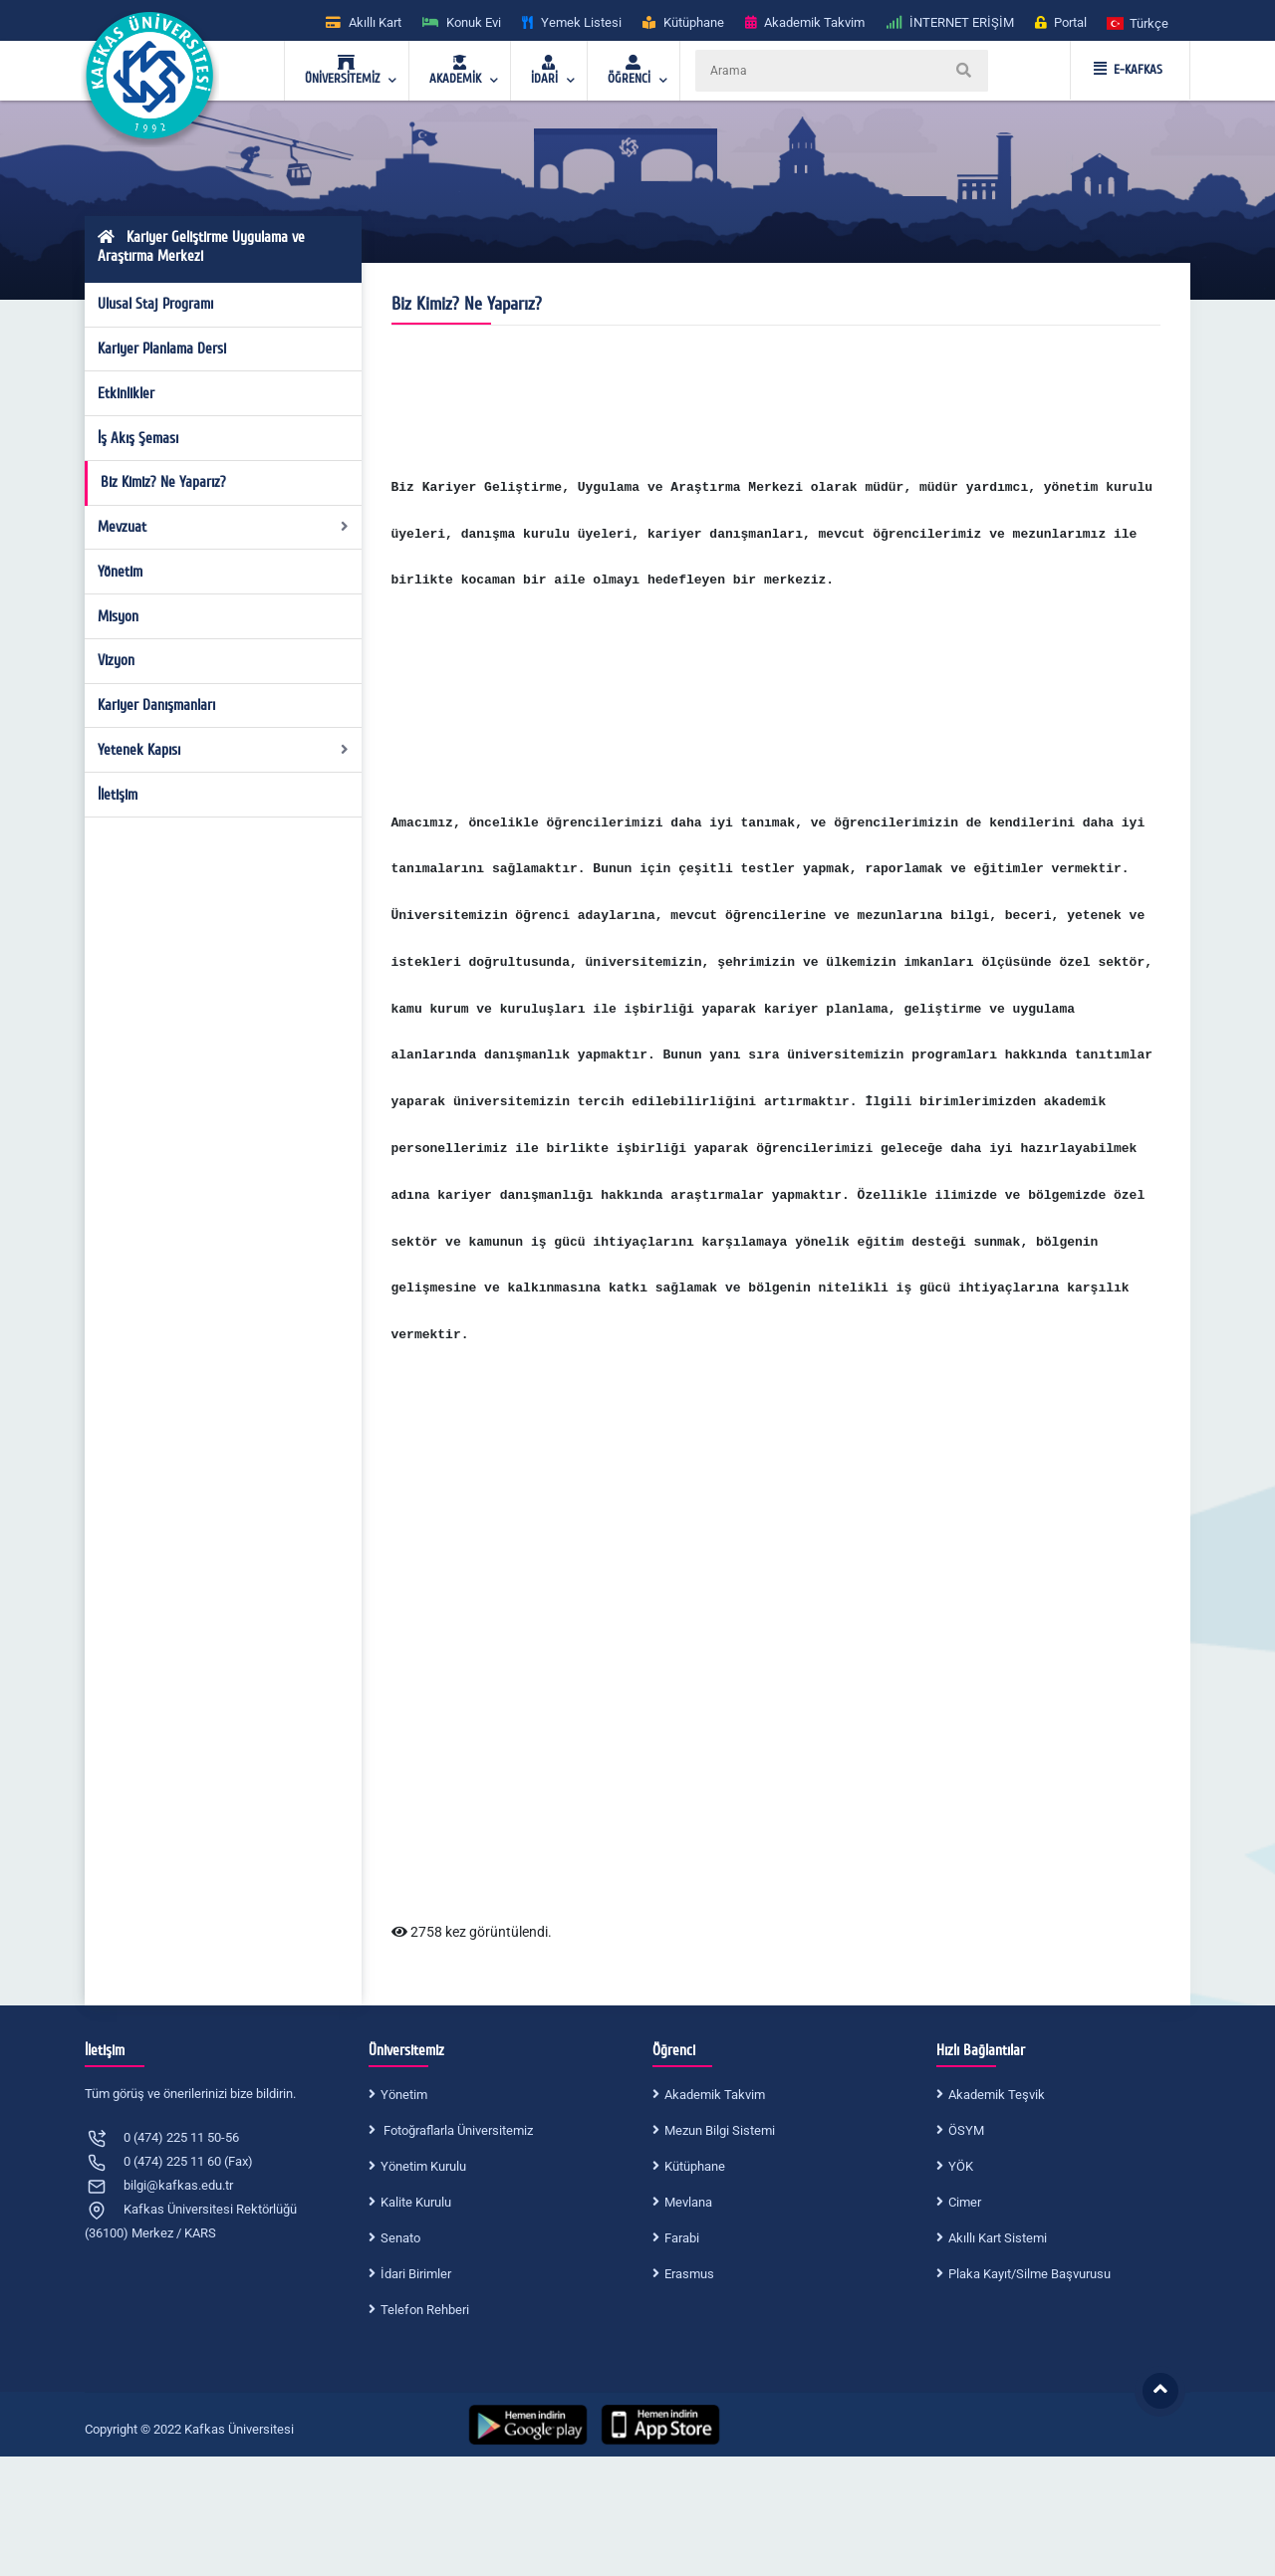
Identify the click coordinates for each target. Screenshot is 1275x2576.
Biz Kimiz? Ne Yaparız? (163, 482)
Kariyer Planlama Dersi (162, 348)
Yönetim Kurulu (423, 2166)
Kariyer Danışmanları (156, 705)
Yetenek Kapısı (224, 750)
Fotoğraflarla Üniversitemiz (457, 2130)
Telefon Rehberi (425, 2309)
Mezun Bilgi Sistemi (719, 2130)
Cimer (964, 2202)
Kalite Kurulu (416, 2202)
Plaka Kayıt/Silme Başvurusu (1029, 2273)
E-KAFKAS (1128, 70)
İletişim (117, 795)
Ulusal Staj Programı (155, 304)
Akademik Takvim (714, 2094)
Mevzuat (224, 527)
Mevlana (688, 2202)
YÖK (960, 2166)
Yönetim (120, 572)
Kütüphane (694, 2166)
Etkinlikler (126, 393)
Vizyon (116, 660)
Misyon (118, 616)
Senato (400, 2237)
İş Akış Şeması (138, 438)
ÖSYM (966, 2130)
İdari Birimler (416, 2273)
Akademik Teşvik (996, 2094)
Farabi (681, 2237)
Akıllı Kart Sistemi (997, 2237)
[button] (1138, 22)
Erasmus (689, 2273)
